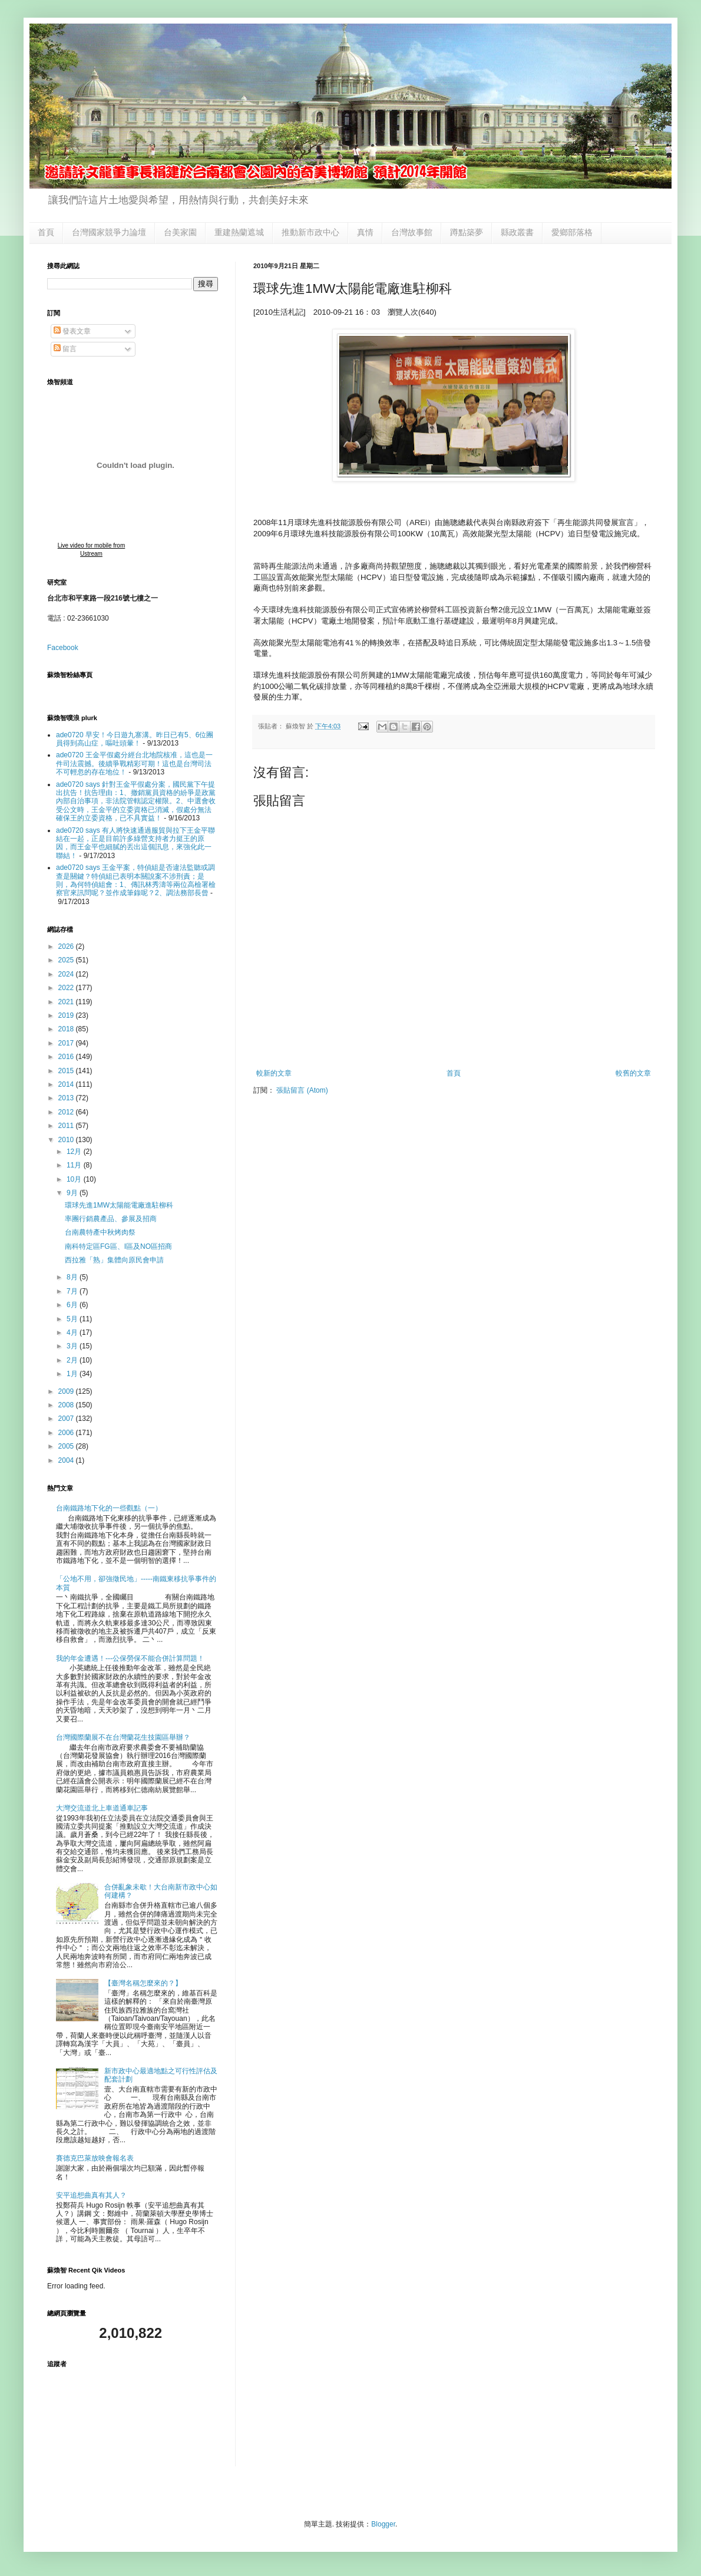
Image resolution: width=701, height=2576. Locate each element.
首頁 (46, 232)
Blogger (383, 2524)
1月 (73, 1374)
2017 (67, 1043)
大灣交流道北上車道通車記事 (102, 1808)
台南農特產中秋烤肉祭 (100, 1232)
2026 (67, 946)
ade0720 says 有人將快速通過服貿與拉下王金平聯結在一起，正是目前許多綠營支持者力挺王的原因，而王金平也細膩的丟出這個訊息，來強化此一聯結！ (135, 843)
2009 (67, 1391)
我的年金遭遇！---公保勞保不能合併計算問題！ (130, 1658)
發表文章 (72, 331)
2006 (67, 1433)
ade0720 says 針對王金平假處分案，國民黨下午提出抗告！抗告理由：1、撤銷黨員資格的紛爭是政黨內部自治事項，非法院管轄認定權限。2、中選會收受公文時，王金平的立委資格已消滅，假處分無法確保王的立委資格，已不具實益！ (136, 801)
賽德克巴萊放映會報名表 (95, 2158)
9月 (73, 1193)
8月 (73, 1277)
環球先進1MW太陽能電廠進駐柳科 (119, 1205)
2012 (67, 1112)
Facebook (62, 648)
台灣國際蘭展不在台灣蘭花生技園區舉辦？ (123, 1737)
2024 (67, 974)
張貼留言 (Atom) (302, 1090)
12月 (75, 1151)
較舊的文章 (633, 1073)
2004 (67, 1460)
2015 (67, 1071)
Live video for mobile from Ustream (91, 549)
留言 (65, 349)
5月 (73, 1319)
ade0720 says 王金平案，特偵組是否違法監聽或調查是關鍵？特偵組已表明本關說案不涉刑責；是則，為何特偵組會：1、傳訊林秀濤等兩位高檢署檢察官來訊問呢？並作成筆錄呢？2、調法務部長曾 (136, 880)
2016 (67, 1057)
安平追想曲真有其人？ (91, 2195)
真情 (365, 232)
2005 (67, 1446)
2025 (67, 960)
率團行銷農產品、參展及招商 (111, 1219)
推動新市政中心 (310, 232)
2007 (67, 1418)
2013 (67, 1098)
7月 (73, 1291)
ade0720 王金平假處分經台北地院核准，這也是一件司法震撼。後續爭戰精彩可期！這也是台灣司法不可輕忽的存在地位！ (134, 763)
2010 (67, 1140)
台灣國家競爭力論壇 (109, 232)
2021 (67, 1002)
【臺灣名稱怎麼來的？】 (143, 1983)
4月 (73, 1332)
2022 (67, 988)
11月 (75, 1165)
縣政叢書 (517, 232)
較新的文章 (274, 1073)
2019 (67, 1015)
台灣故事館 (411, 232)
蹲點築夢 (466, 232)
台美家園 (180, 232)
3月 (73, 1346)
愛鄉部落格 (572, 232)
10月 (75, 1179)
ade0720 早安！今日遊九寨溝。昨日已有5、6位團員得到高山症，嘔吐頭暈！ (134, 739)
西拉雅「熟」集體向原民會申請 (114, 1260)
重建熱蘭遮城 (239, 232)
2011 (67, 1126)
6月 (73, 1305)
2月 (73, 1360)
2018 (67, 1029)
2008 (67, 1405)
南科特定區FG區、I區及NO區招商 (118, 1246)
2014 (67, 1084)
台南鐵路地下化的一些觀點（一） (109, 1508)
